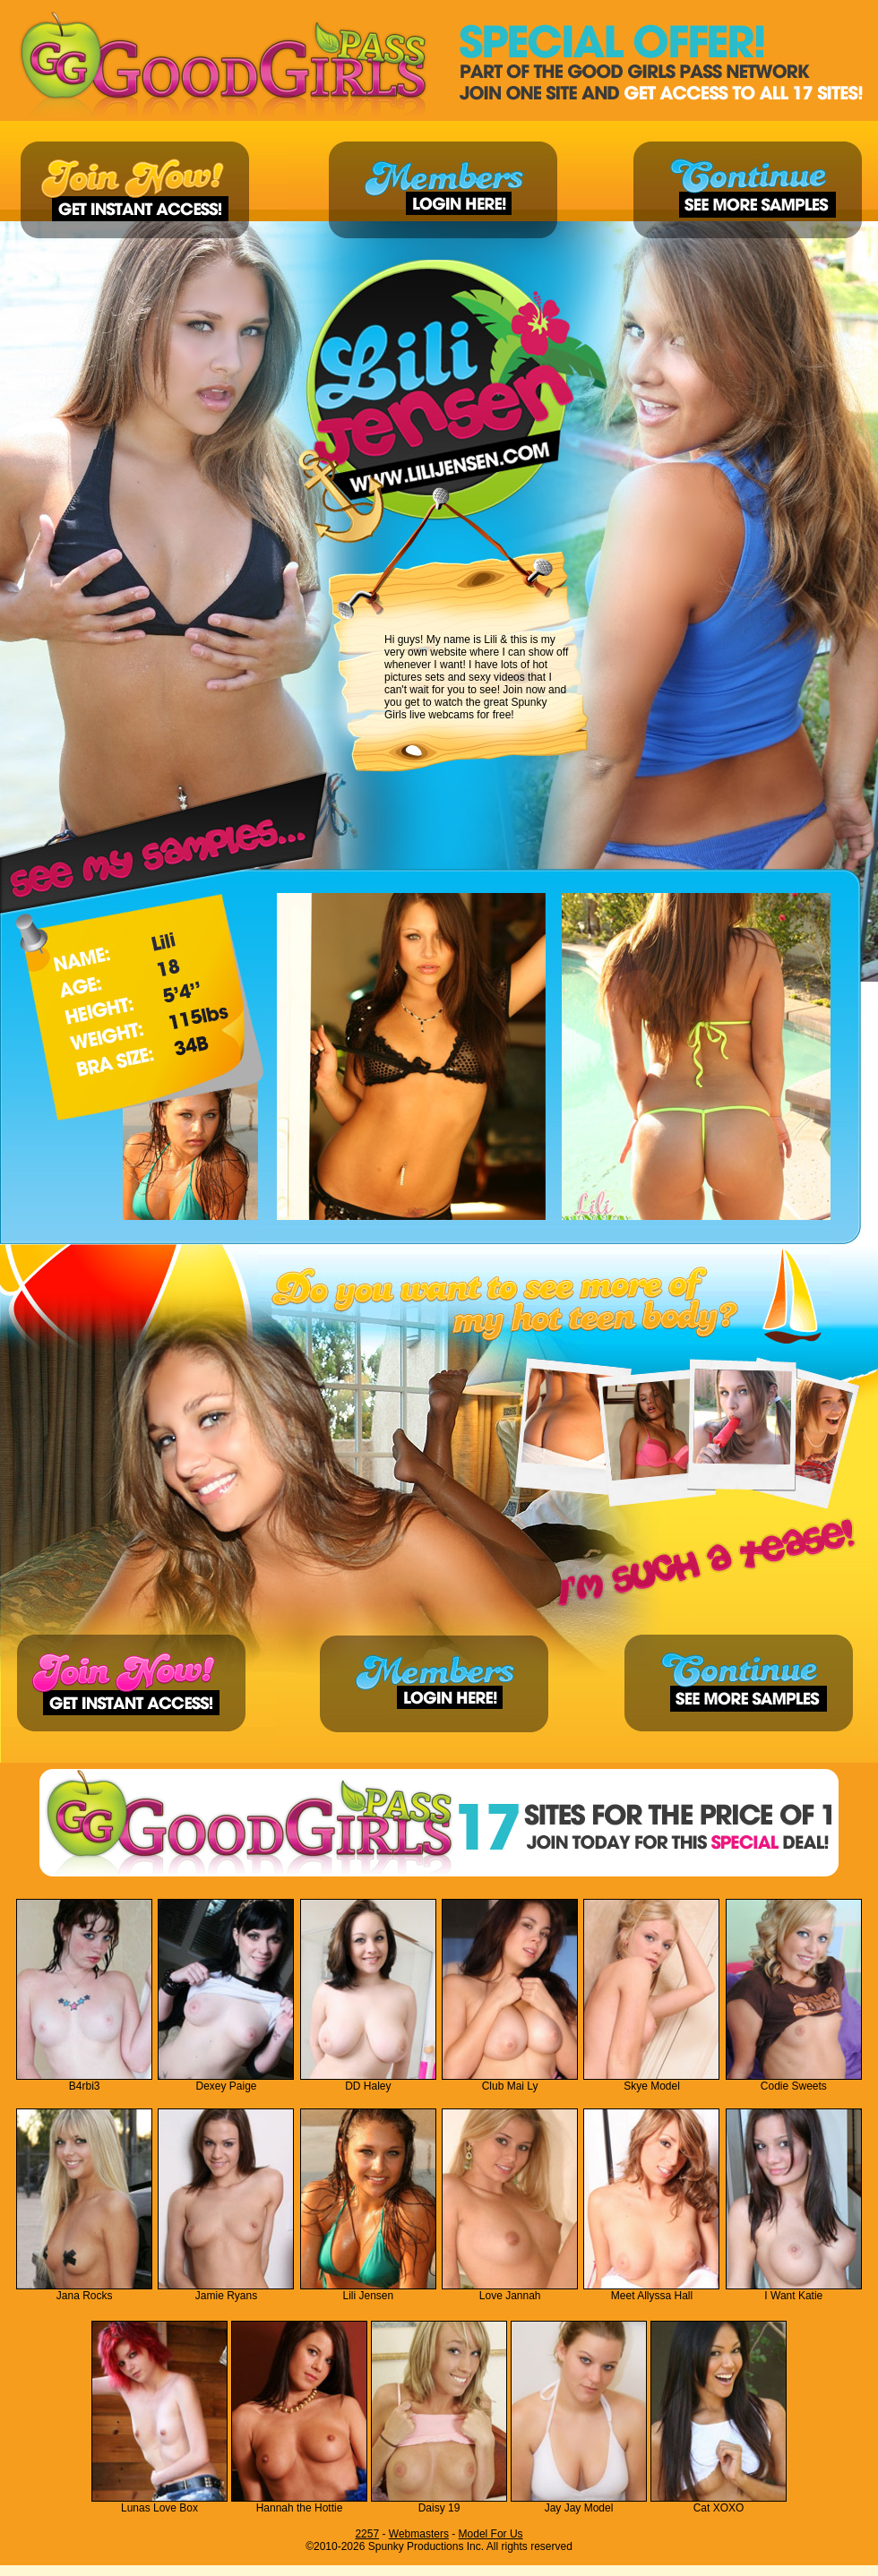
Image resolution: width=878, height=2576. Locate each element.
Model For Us (491, 2534)
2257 (367, 2534)
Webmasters (419, 2534)
